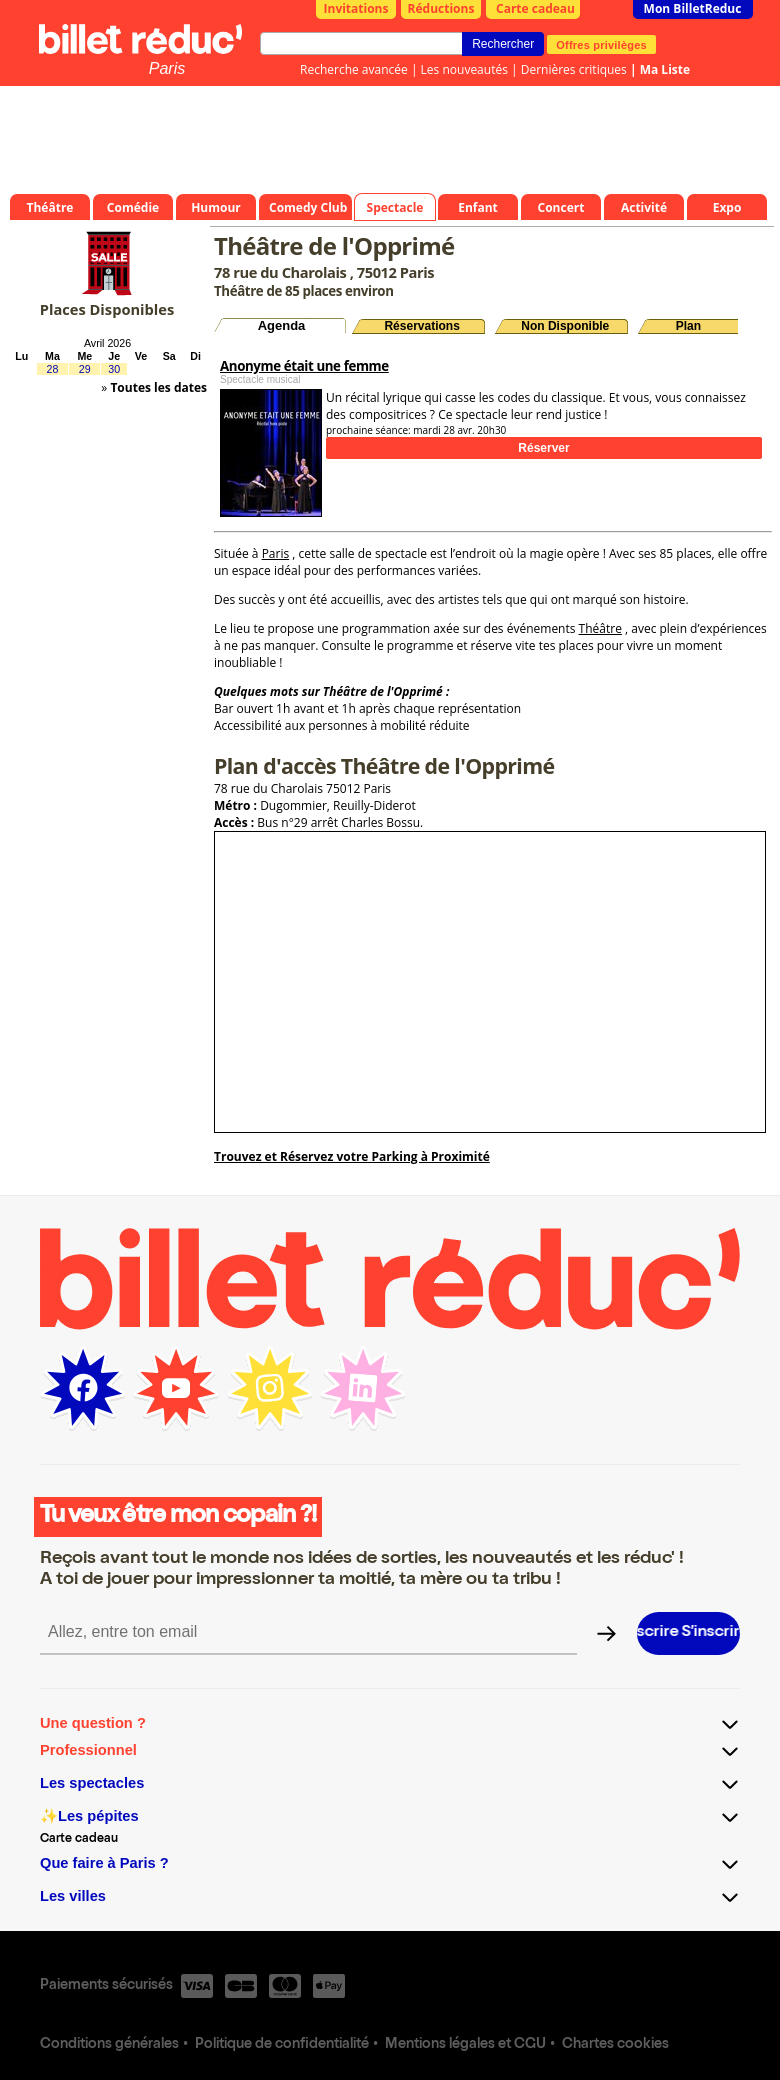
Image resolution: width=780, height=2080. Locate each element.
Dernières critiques (574, 69)
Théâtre (600, 628)
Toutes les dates (158, 387)
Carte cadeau (535, 8)
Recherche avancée (354, 69)
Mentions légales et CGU (465, 2045)
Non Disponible (565, 326)
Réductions (441, 8)
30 (114, 369)
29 (85, 369)
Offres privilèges (601, 44)
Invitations (356, 8)
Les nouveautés (464, 69)
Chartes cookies (615, 2045)
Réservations (421, 326)
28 (52, 369)
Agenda (282, 325)
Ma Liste (665, 69)
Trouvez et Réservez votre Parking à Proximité (352, 1156)
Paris (167, 68)
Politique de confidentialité (282, 2045)
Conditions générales (109, 2045)
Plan (688, 326)
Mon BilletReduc (693, 8)
